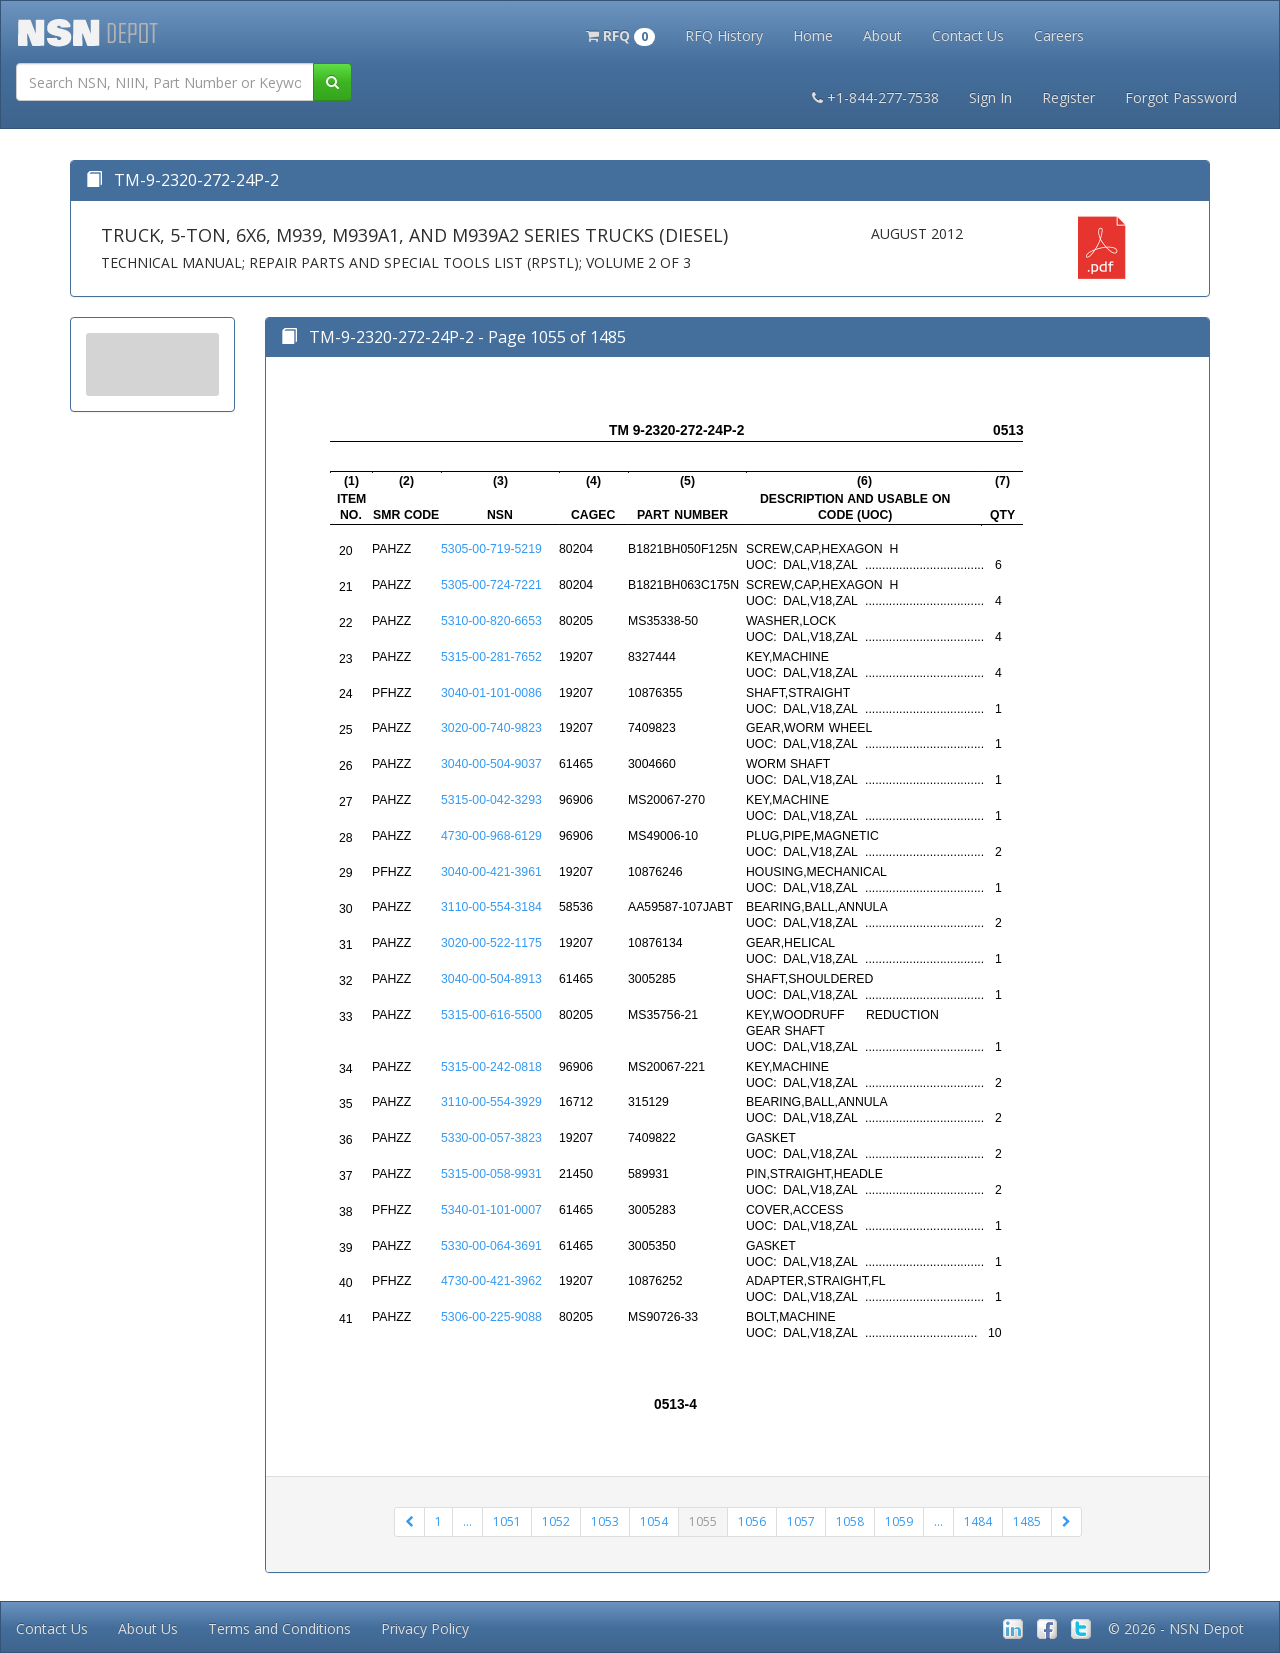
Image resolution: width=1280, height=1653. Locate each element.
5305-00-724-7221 (491, 585)
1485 (1027, 1521)
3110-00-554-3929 (491, 1102)
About (882, 35)
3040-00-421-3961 (491, 872)
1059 (899, 1521)
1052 (556, 1521)
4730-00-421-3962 (491, 1281)
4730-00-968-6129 (491, 836)
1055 (703, 1521)
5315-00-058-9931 (491, 1174)
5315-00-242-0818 (491, 1067)
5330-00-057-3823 (491, 1138)
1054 (654, 1521)
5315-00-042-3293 (491, 800)
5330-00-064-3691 (491, 1246)
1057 (801, 1521)
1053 (605, 1521)
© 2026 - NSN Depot (1176, 1628)
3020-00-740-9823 (491, 728)
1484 (978, 1521)
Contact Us (968, 35)
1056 (752, 1521)
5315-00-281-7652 (491, 657)
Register (1068, 97)
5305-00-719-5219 (491, 549)
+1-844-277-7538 (875, 97)
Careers (1059, 35)
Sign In (990, 97)
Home (813, 35)
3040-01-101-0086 (491, 693)
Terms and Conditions (279, 1628)
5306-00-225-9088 (491, 1317)
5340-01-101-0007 (491, 1210)
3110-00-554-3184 (491, 907)
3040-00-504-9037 (491, 764)
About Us (148, 1628)
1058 (850, 1521)
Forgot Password (1181, 97)
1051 (507, 1521)
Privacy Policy (425, 1628)
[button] (620, 34)
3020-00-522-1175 (491, 943)
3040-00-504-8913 (491, 979)
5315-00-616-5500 (491, 1015)
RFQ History (724, 35)
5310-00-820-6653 (491, 621)
